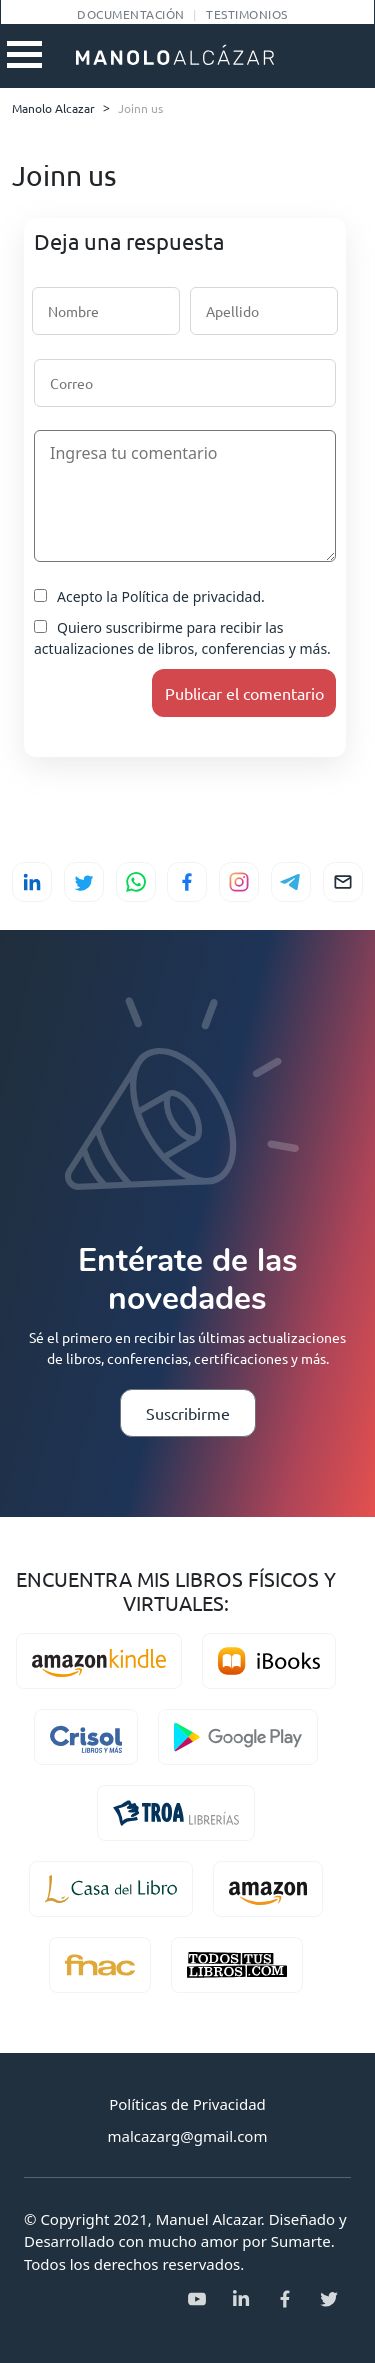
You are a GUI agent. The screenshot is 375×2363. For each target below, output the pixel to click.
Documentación (130, 14)
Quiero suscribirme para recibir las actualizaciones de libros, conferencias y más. (182, 638)
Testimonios (246, 14)
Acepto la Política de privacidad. (149, 596)
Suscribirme (188, 1413)
